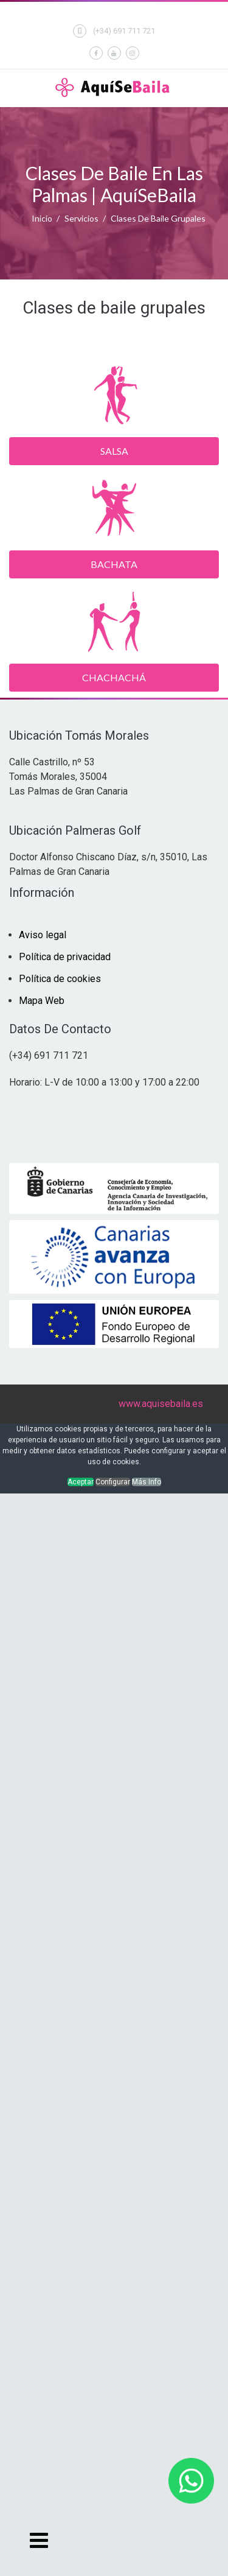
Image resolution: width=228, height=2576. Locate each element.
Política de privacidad (65, 957)
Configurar (112, 1482)
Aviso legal (42, 935)
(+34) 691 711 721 (124, 30)
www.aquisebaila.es (161, 1403)
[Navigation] (37, 2540)
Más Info (146, 1482)
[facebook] (96, 52)
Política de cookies (60, 978)
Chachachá (114, 677)
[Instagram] (132, 52)
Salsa (114, 451)
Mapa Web (41, 1000)
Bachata (114, 564)
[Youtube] (114, 52)
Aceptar (80, 1482)
